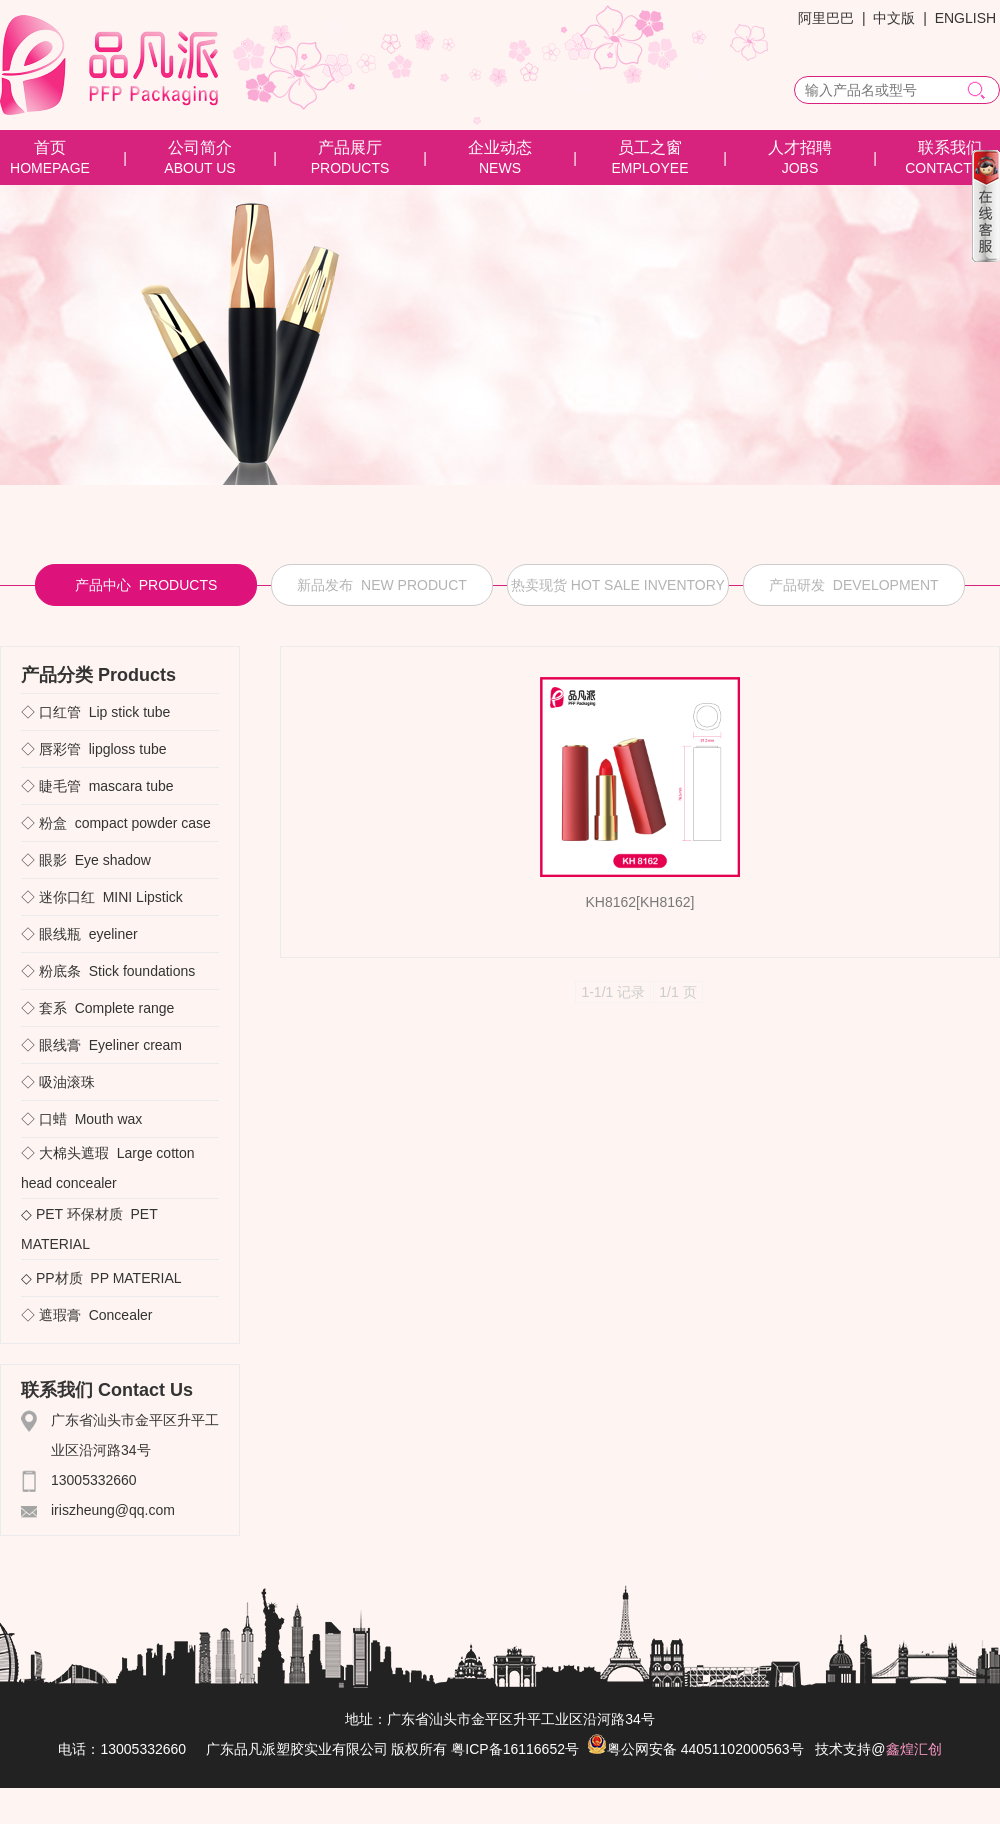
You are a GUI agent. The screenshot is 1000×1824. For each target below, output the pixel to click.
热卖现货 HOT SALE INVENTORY (618, 585)
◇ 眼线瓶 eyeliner (79, 934)
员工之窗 (650, 147)
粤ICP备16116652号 (515, 1749)
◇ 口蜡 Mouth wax (81, 1119)
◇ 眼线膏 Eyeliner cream (101, 1045)
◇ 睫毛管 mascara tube (97, 786)
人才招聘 (800, 147)
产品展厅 (350, 147)
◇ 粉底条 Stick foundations (108, 971)
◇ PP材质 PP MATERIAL (101, 1278)
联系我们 (950, 147)
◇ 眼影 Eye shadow (86, 860)
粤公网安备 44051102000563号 (695, 1749)
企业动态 (500, 147)
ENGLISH (965, 18)
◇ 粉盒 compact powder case (116, 823)
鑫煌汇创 (914, 1749)
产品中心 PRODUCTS (146, 585)
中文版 (894, 18)
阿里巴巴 (826, 18)
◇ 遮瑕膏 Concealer (86, 1315)
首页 (50, 147)
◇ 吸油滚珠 (62, 1082)
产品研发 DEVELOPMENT (854, 585)
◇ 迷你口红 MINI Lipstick (102, 897)
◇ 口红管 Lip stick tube (95, 712)
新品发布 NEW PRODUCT (382, 585)
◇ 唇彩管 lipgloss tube (94, 749)
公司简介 (200, 147)
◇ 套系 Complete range (97, 1008)
